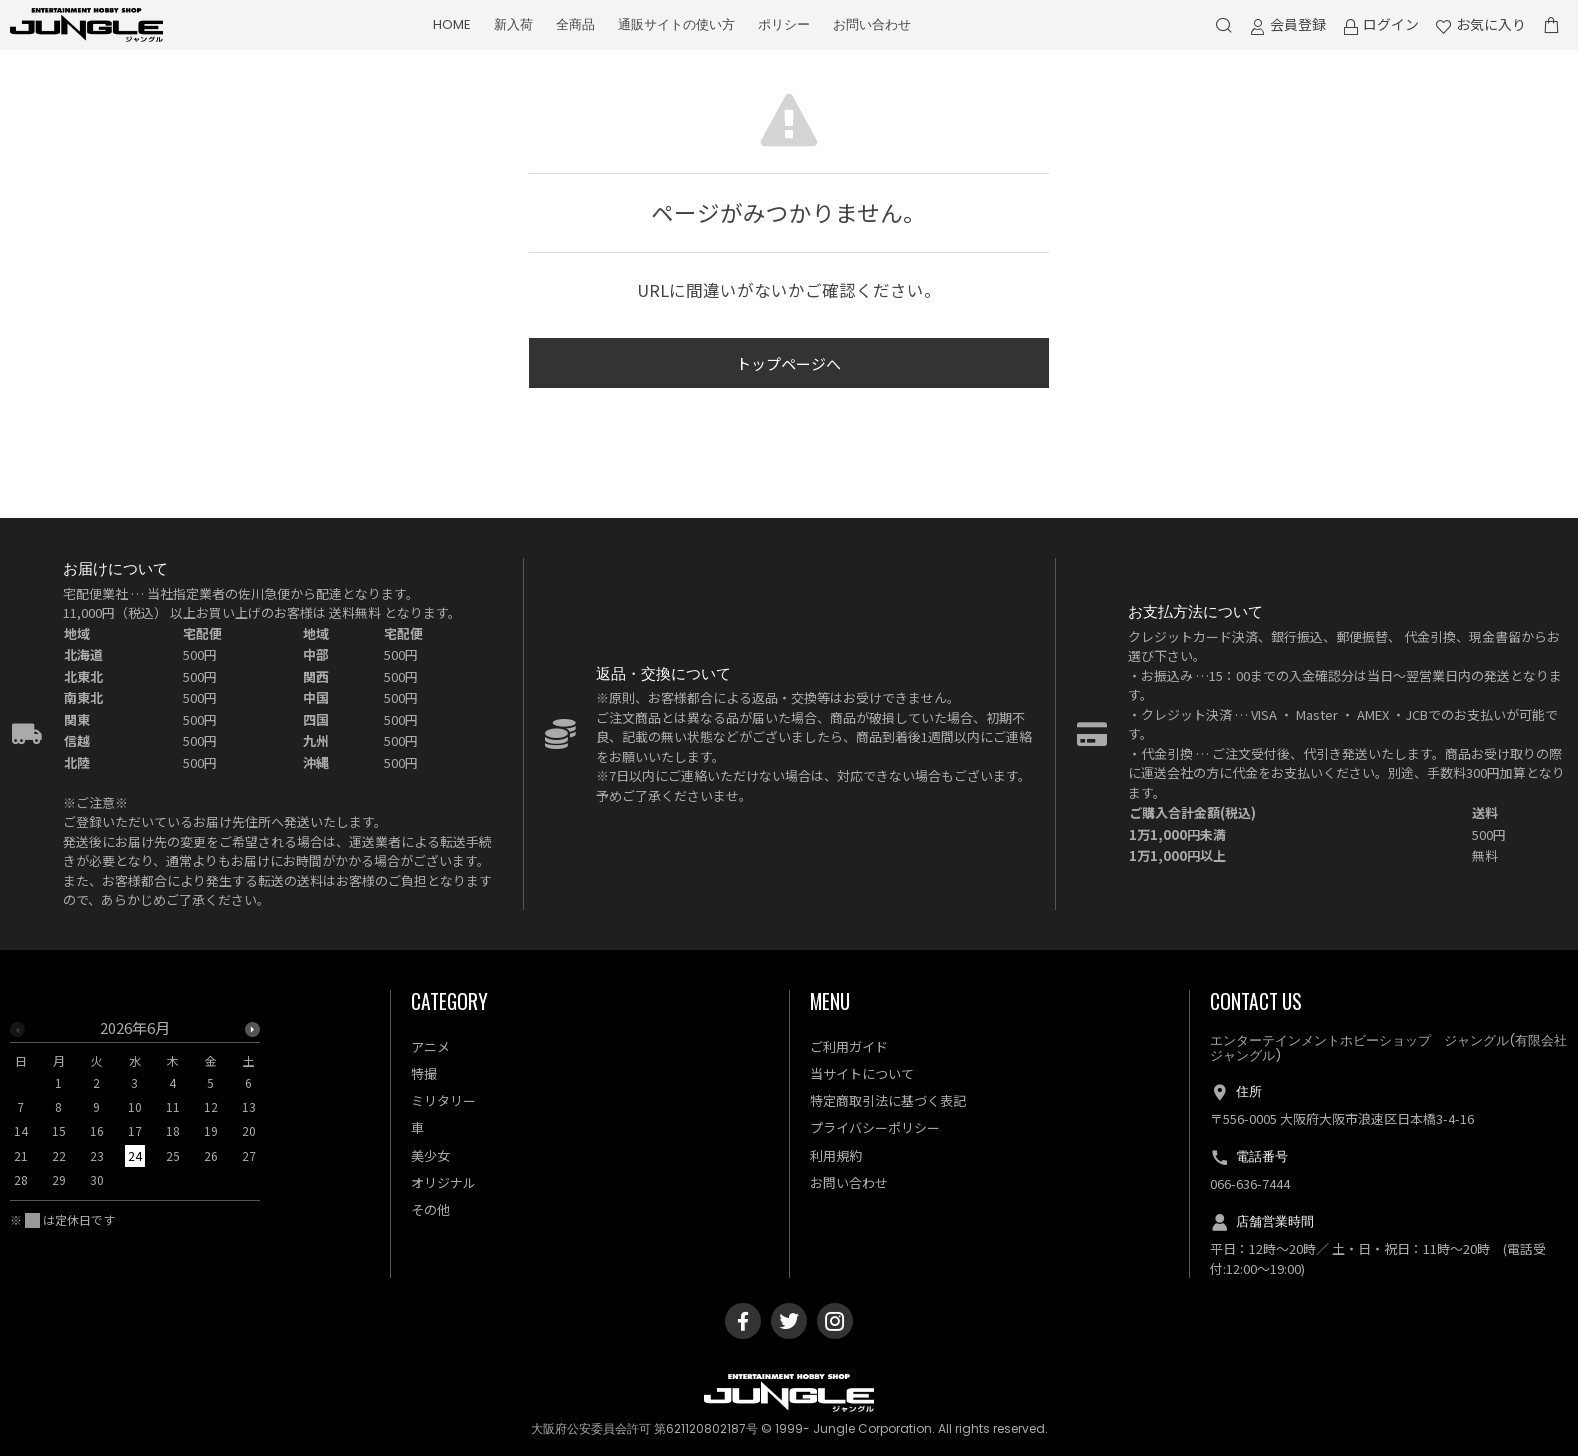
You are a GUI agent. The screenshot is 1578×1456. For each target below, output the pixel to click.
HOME (452, 24)
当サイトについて (862, 1073)
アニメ (430, 1046)
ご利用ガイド (849, 1046)
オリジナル (443, 1182)
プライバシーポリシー (875, 1127)
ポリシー (784, 24)
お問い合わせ (872, 24)
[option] (135, 1110)
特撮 (424, 1073)
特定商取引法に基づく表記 (888, 1100)
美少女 (430, 1155)
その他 (430, 1209)
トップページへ (788, 363)
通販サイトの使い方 (676, 24)
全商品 (575, 24)
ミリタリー (443, 1100)
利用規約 (836, 1155)
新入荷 (513, 24)
